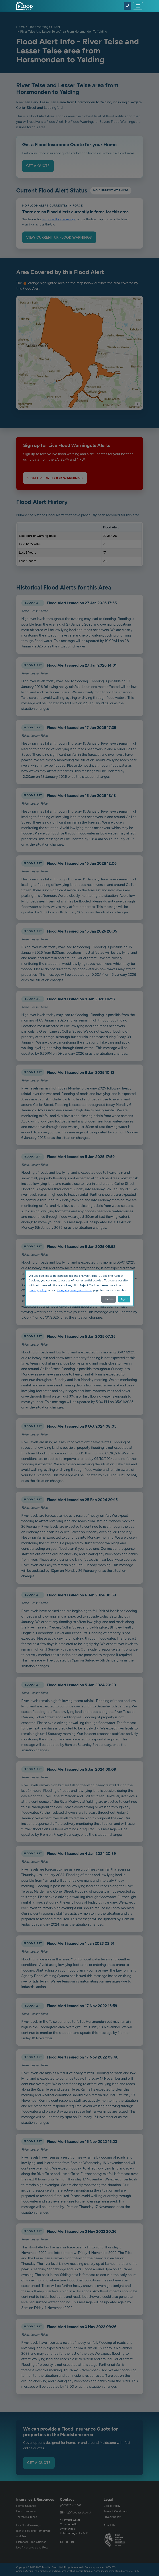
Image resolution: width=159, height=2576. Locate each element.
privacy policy (38, 1290)
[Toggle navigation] (138, 5)
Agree (124, 1299)
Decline (109, 1299)
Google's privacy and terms (74, 1290)
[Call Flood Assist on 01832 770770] (127, 6)
